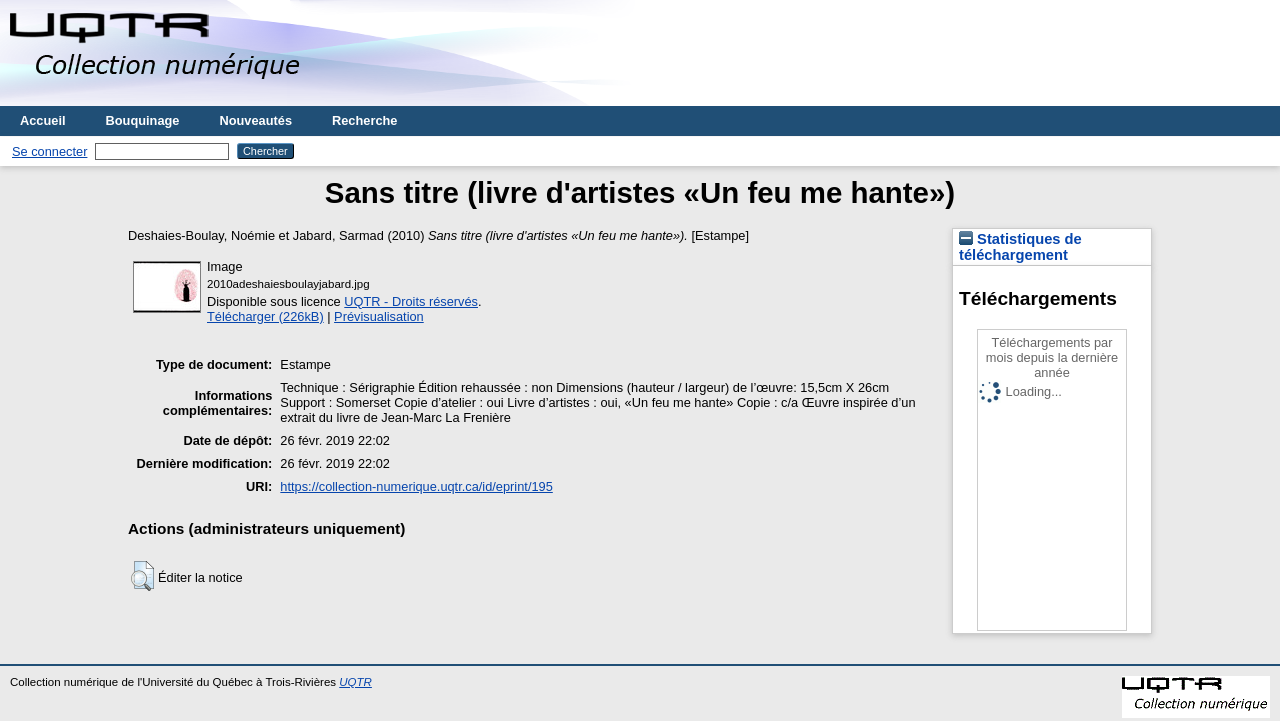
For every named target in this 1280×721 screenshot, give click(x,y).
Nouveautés (255, 120)
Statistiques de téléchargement (1020, 247)
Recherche (364, 120)
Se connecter (49, 151)
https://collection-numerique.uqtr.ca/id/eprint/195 (416, 486)
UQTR (355, 682)
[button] (142, 576)
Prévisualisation (379, 316)
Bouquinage (143, 120)
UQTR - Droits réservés (411, 301)
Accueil (43, 120)
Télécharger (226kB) (265, 316)
